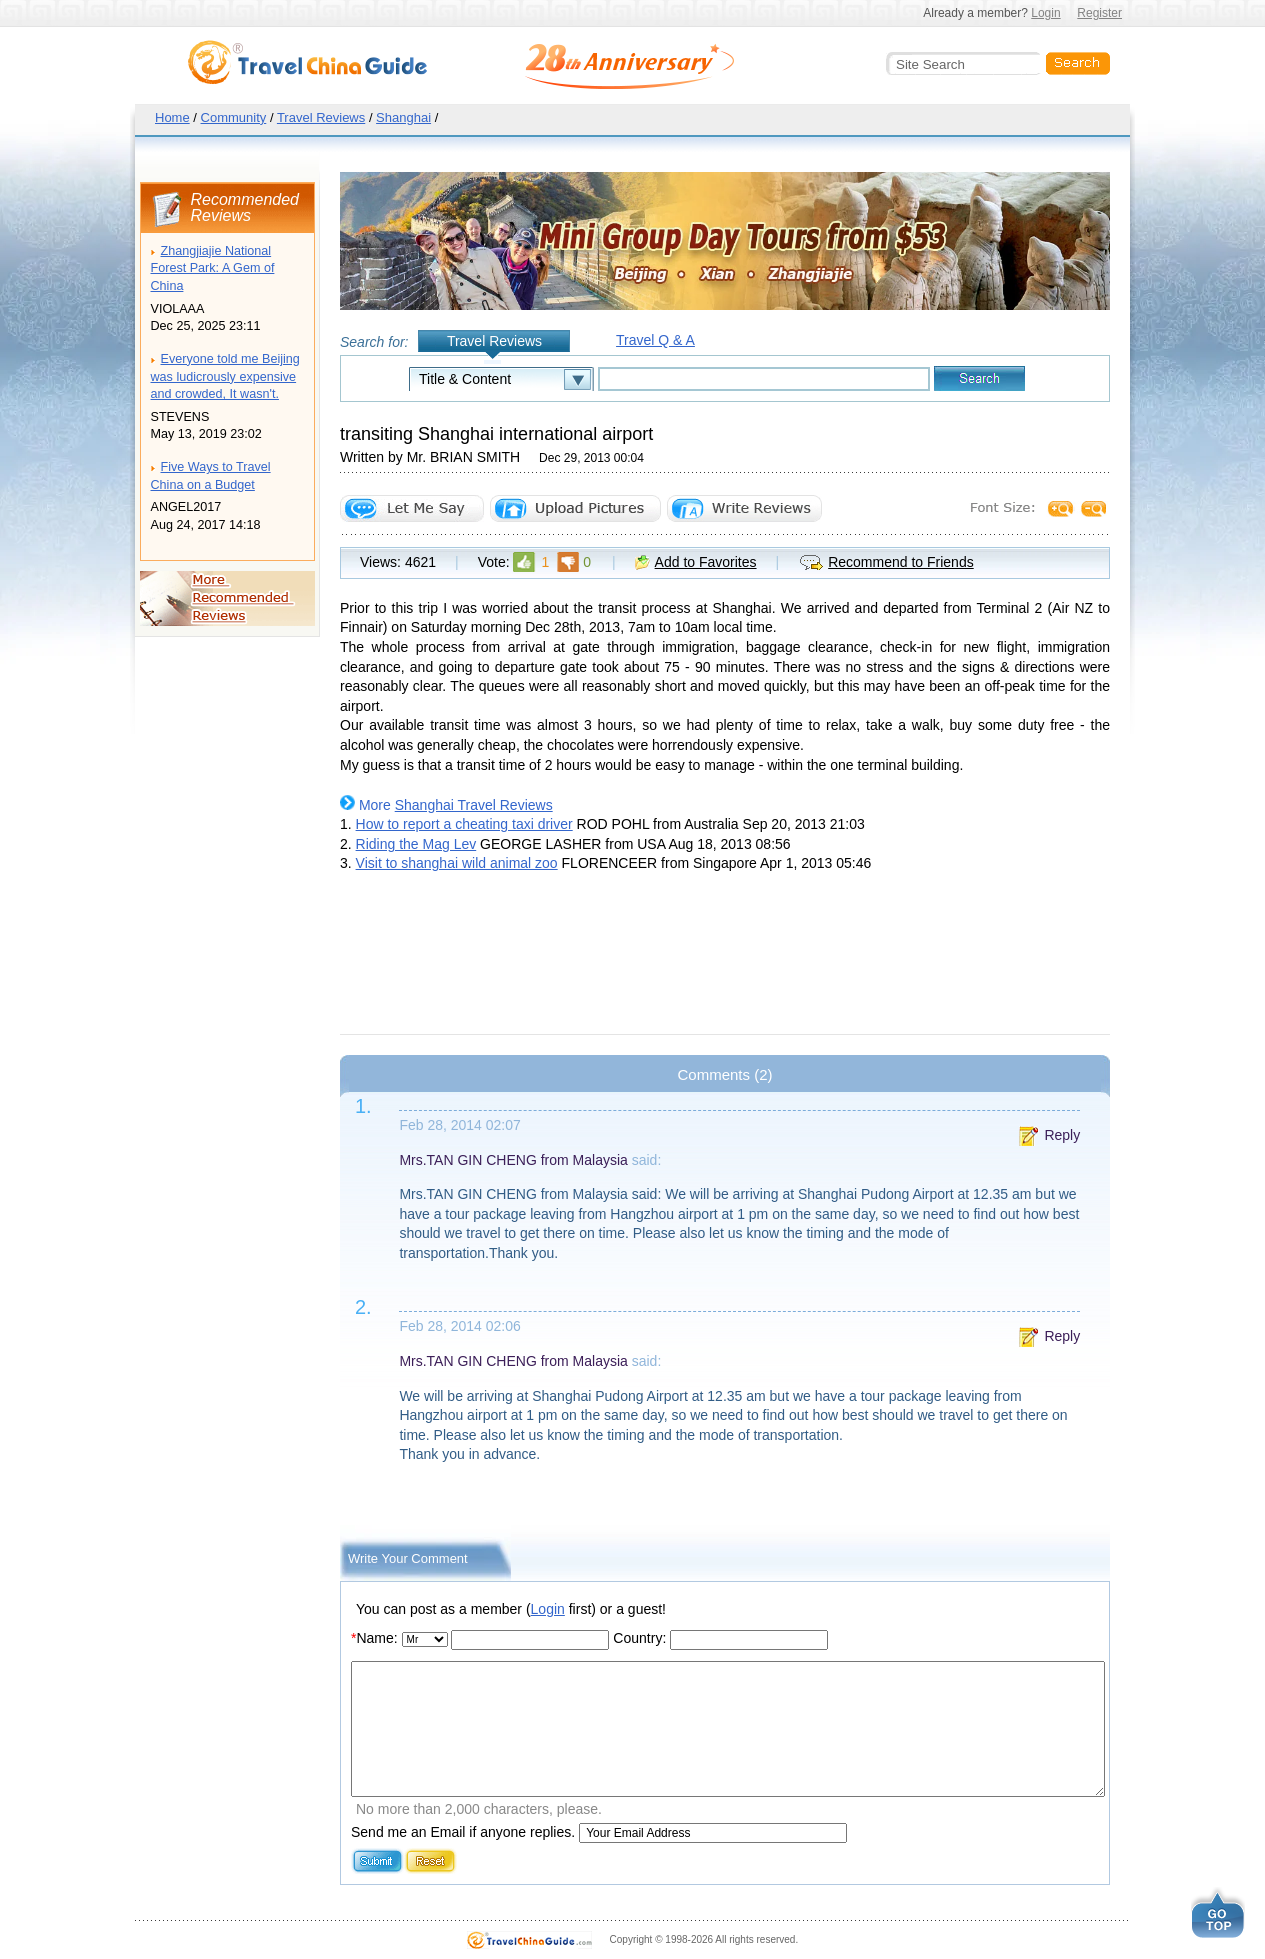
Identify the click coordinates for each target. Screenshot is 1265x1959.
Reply (1062, 1135)
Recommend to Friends (901, 562)
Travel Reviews (321, 117)
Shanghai (403, 117)
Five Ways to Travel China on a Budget (211, 476)
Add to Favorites (706, 562)
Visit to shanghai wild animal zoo (457, 863)
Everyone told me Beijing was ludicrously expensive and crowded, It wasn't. (225, 376)
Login (1045, 13)
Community (234, 117)
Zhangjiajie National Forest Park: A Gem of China (213, 268)
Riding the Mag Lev (416, 844)
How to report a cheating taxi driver (464, 824)
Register (1099, 13)
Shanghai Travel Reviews (474, 805)
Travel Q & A (655, 340)
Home (172, 117)
